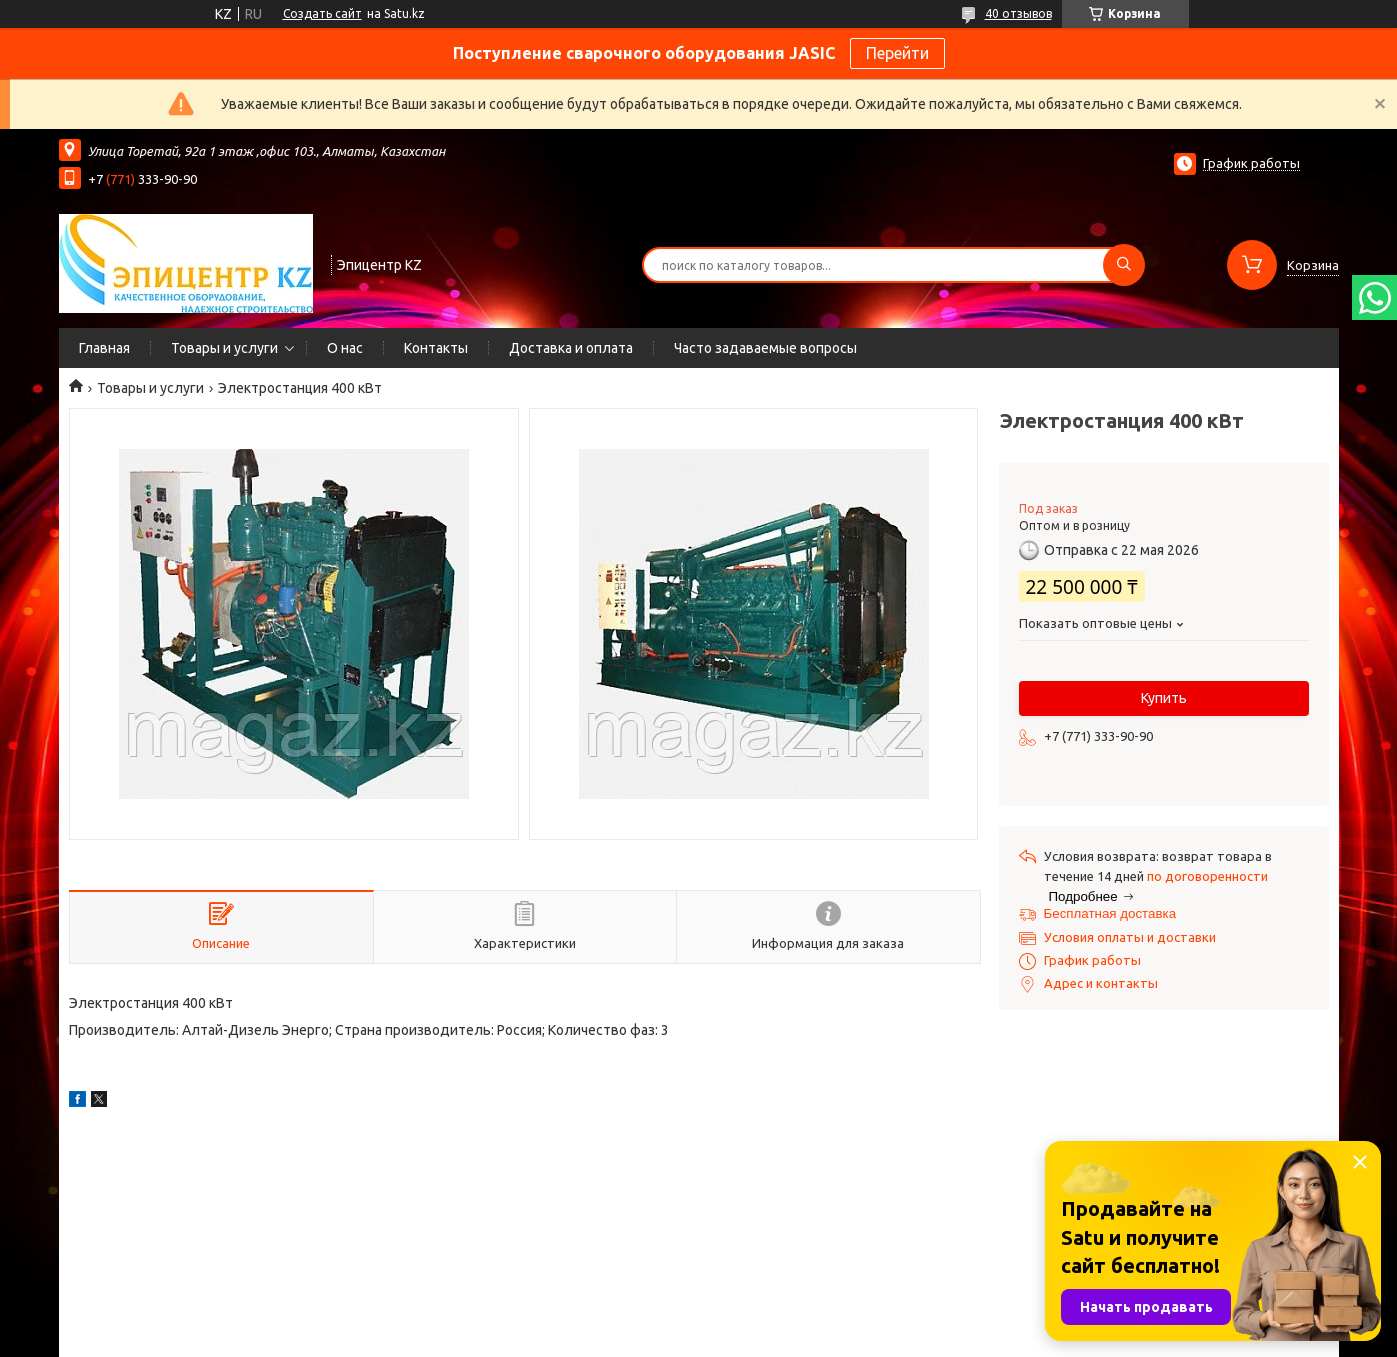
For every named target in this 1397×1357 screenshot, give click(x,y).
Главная (104, 348)
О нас (345, 348)
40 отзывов (1018, 13)
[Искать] (1124, 265)
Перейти (897, 53)
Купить (1164, 698)
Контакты (436, 348)
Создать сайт (322, 13)
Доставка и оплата (571, 348)
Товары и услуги (224, 348)
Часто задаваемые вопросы (765, 348)
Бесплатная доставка (1110, 913)
